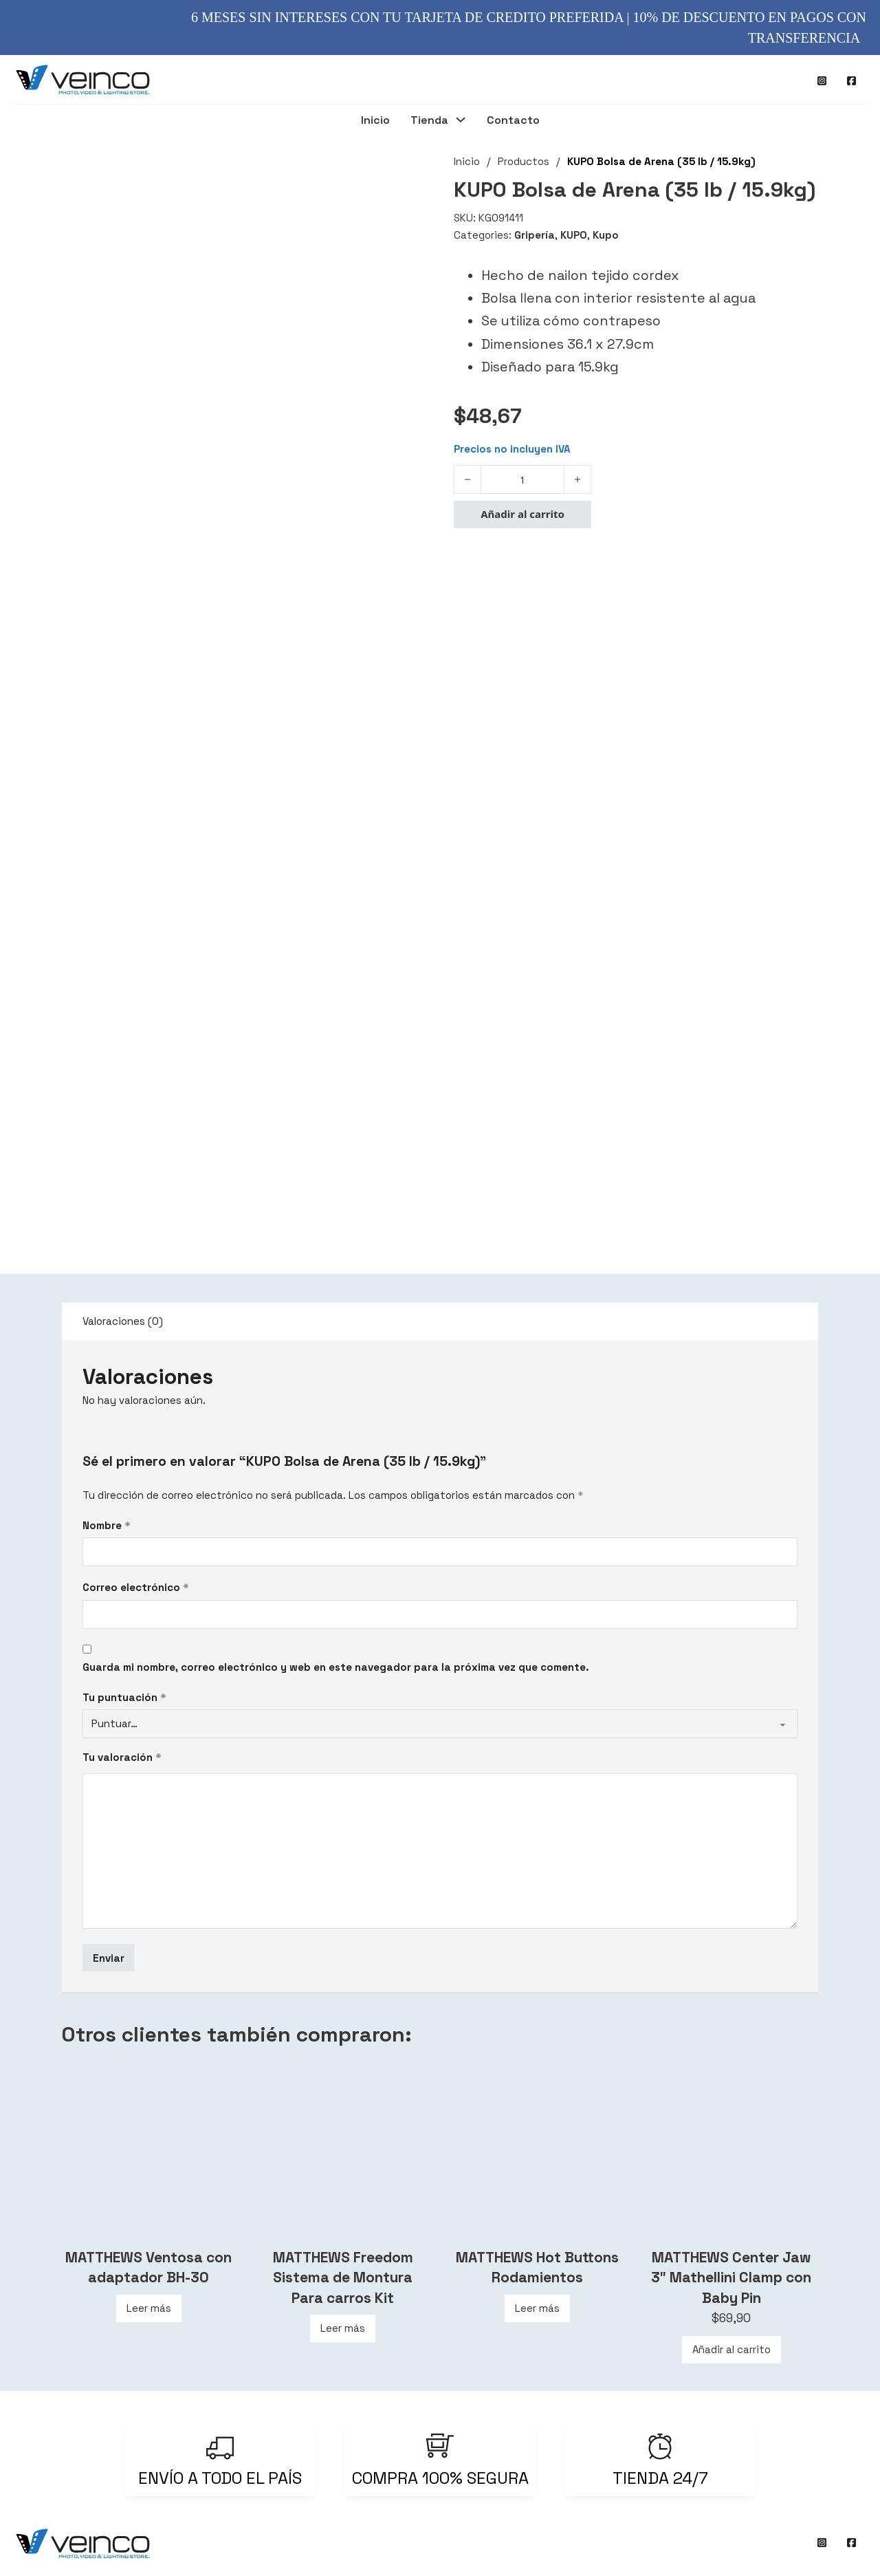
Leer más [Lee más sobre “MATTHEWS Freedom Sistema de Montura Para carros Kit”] (342, 2328)
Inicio (375, 120)
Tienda (429, 120)
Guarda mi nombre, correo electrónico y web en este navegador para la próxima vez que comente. (335, 1667)
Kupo (606, 234)
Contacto (513, 120)
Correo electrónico (135, 1587)
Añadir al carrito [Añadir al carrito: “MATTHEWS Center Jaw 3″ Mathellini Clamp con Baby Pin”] (731, 2349)
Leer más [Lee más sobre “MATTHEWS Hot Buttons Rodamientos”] (537, 2308)
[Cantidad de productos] (522, 479)
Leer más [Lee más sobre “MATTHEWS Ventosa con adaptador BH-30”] (148, 2308)
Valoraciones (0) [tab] (122, 1321)
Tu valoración (122, 1757)
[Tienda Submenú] (460, 121)
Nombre (106, 1525)
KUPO (573, 234)
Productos (523, 161)
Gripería (534, 234)
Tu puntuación (124, 1697)
